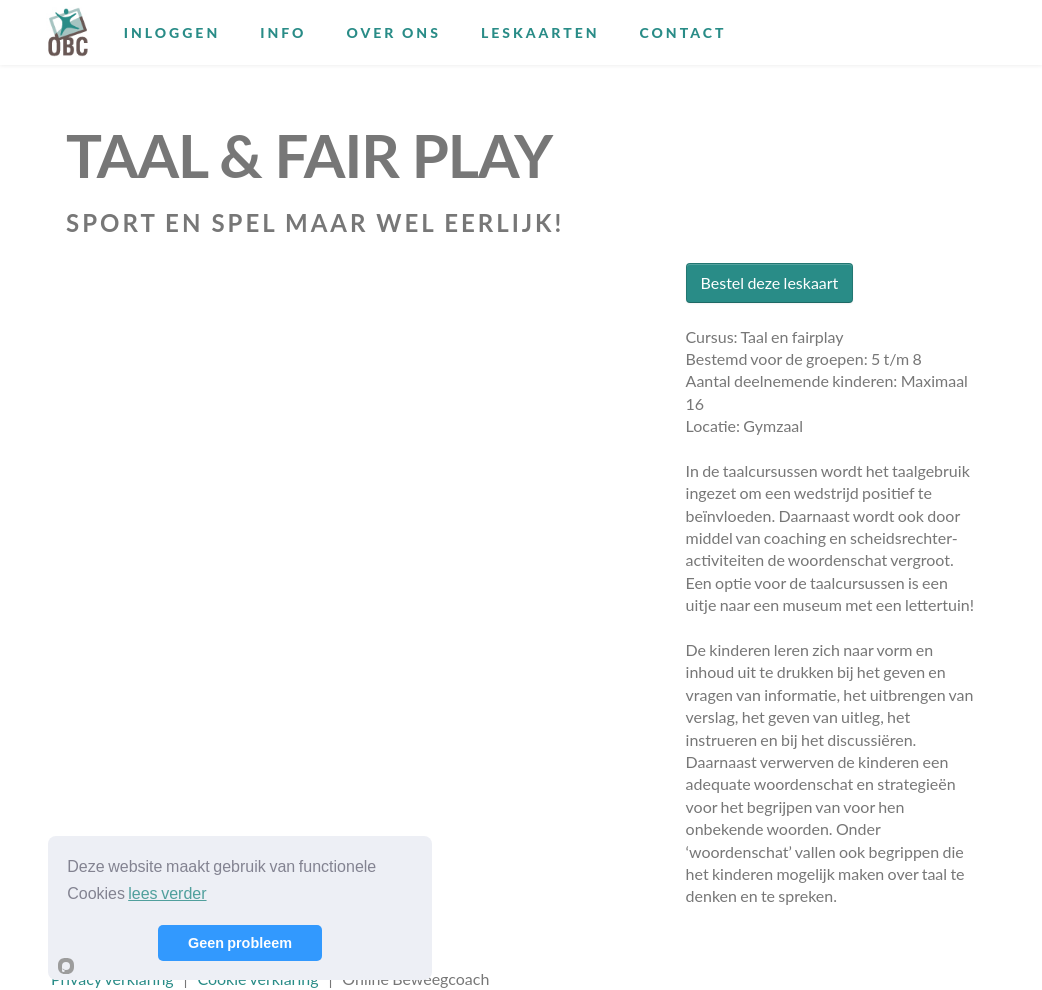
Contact (683, 32)
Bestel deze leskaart (770, 282)
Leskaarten (540, 32)
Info (283, 32)
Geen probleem (240, 943)
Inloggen (172, 32)
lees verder (167, 893)
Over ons (393, 32)
